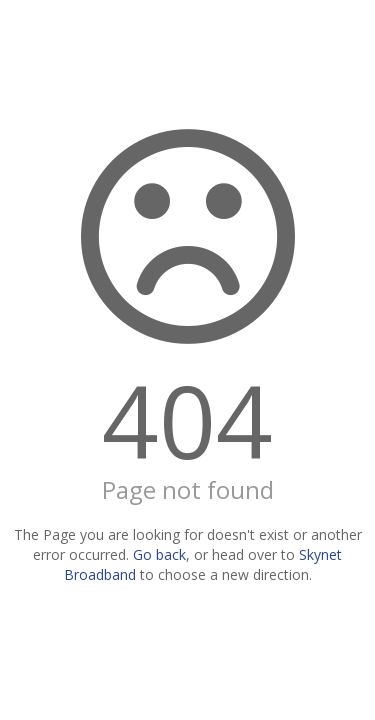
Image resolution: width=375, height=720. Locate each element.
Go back (159, 554)
